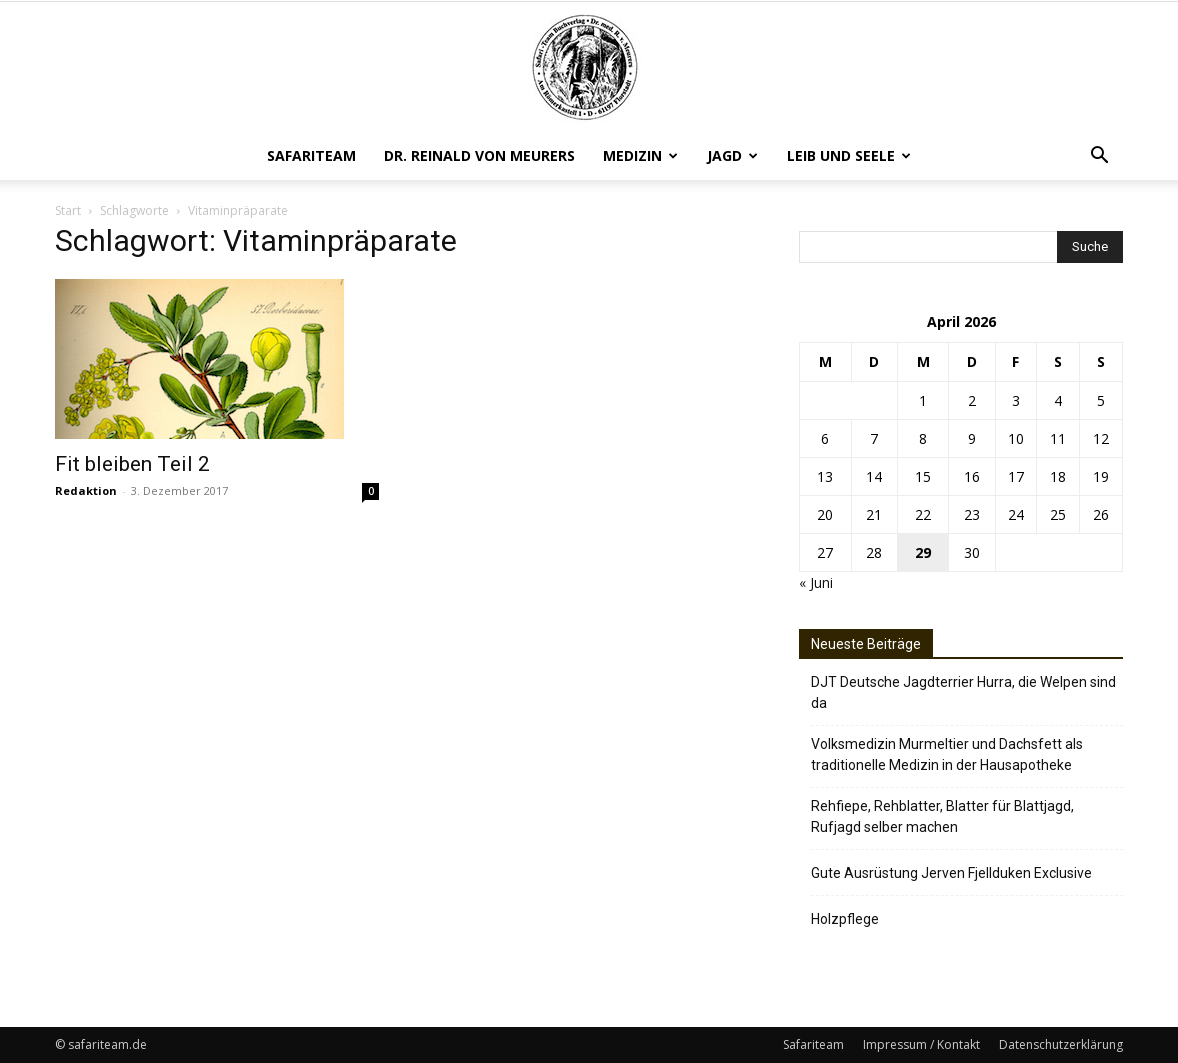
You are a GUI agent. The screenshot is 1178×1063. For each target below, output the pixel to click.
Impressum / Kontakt (921, 1044)
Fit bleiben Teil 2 (132, 464)
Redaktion (86, 490)
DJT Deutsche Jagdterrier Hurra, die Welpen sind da (963, 692)
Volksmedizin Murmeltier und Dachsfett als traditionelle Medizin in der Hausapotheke (947, 754)
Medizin (640, 155)
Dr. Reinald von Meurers (479, 155)
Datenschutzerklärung (1061, 1044)
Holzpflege (845, 919)
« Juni (816, 582)
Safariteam (311, 155)
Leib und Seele (849, 155)
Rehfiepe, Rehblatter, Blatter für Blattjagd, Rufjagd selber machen (942, 816)
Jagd (732, 155)
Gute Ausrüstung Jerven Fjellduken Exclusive (951, 873)
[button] (1099, 157)
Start (68, 210)
